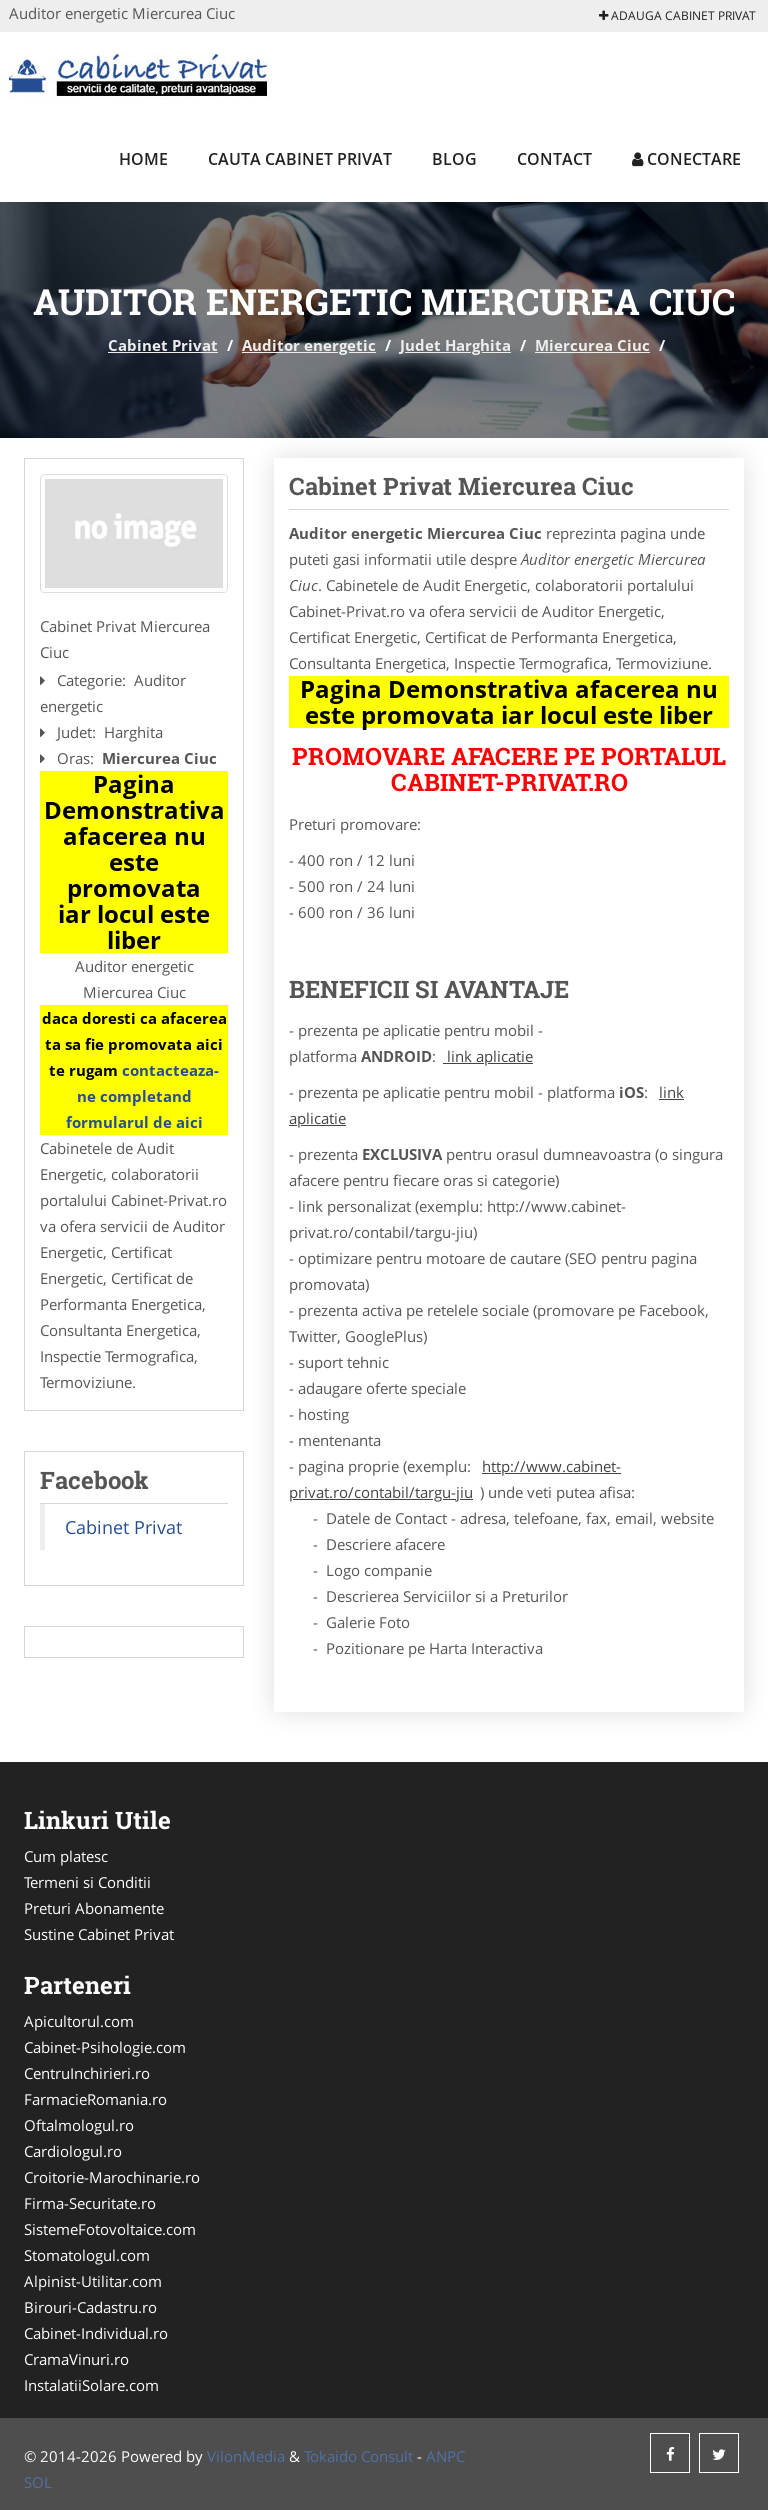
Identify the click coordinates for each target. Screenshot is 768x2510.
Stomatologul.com (87, 2255)
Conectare (686, 159)
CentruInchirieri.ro (87, 2073)
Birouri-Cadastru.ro (90, 2307)
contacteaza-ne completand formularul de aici (143, 1096)
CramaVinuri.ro (76, 2359)
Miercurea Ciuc (592, 345)
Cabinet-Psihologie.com (105, 2047)
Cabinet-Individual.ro (96, 2333)
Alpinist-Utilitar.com (93, 2281)
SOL (38, 2482)
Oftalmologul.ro (79, 2125)
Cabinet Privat (163, 345)
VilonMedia (246, 2456)
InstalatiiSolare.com (91, 2385)
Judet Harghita (455, 345)
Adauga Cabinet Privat (677, 15)
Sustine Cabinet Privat (99, 1934)
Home (143, 159)
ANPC (445, 2456)
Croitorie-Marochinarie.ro (112, 2177)
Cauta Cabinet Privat (300, 159)
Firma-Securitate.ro (90, 2203)
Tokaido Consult (358, 2456)
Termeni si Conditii (87, 1882)
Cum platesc (66, 1856)
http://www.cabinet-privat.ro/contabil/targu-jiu (455, 1479)
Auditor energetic (309, 345)
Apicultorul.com (79, 2021)
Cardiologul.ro (73, 2151)
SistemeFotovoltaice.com (110, 2229)
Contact (554, 159)
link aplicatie (488, 1056)
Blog (454, 159)
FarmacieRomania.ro (95, 2099)
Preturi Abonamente (94, 1908)
